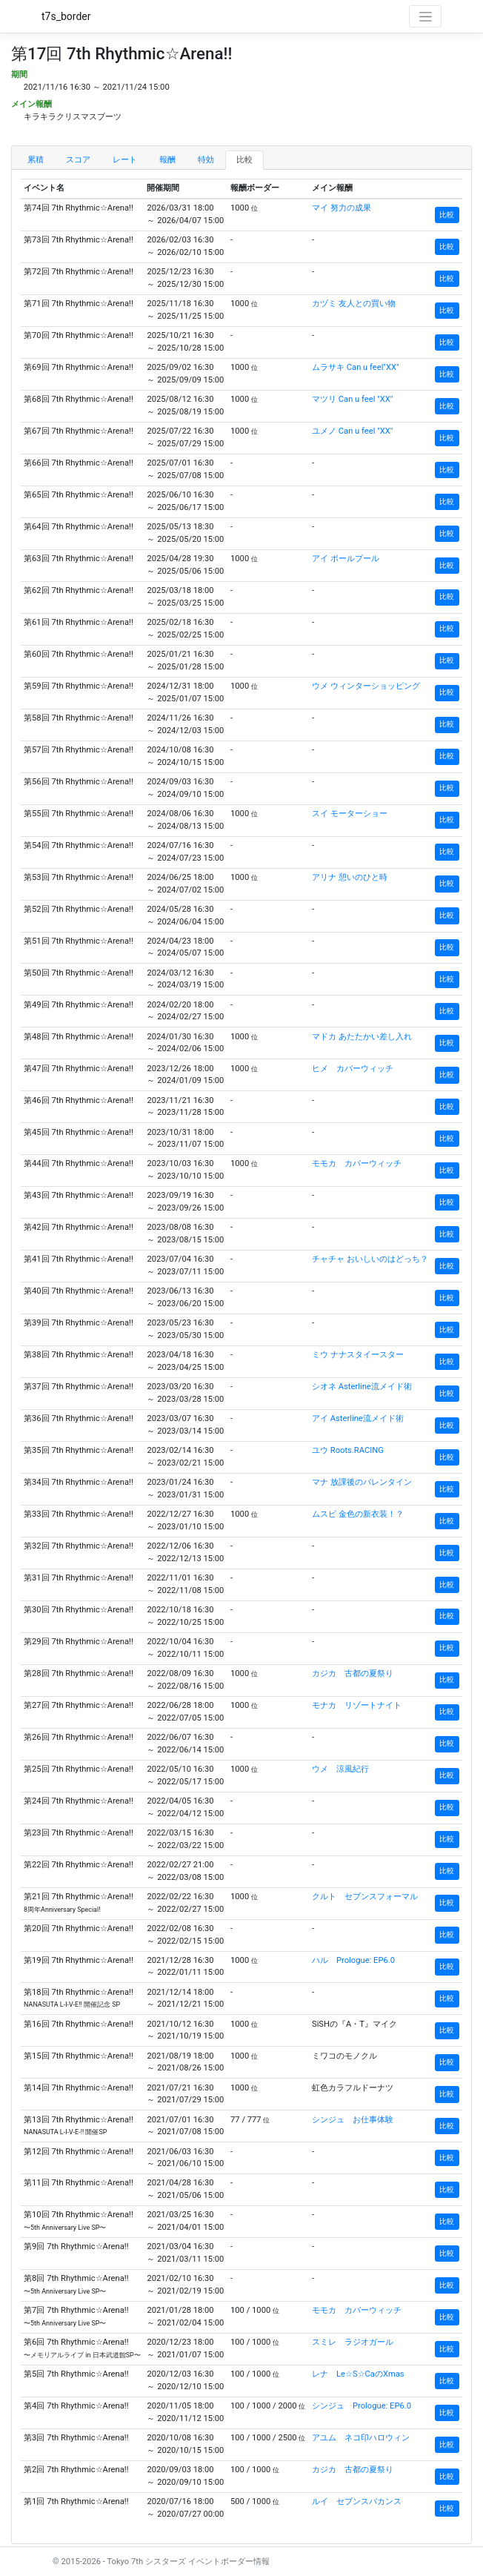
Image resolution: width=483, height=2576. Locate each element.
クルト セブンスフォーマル (365, 1896)
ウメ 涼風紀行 (340, 1769)
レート (125, 160)
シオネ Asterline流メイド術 (362, 1386)
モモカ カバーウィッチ (357, 1163)
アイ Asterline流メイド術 (358, 1418)
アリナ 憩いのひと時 (349, 877)
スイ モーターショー (349, 813)
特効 (206, 160)
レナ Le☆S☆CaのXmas (358, 2374)
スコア (78, 160)
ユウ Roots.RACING (348, 1450)
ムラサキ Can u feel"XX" (355, 367)
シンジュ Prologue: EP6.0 (361, 2406)
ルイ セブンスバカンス (357, 2501)
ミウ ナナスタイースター (358, 1355)
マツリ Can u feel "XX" (352, 399)
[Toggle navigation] (425, 16)
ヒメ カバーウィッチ (352, 1068)
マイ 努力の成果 (341, 208)
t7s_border (66, 16)
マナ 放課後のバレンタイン (362, 1482)
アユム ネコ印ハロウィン (361, 2438)
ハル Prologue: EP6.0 (353, 1960)
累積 (35, 160)
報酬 (167, 160)
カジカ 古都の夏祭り (352, 1673)
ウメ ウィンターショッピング (366, 686)
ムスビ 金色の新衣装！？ (358, 1514)
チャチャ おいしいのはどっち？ (370, 1259)
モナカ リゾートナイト (357, 1705)
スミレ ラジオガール (352, 2342)
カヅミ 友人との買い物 (354, 303)
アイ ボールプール (345, 558)
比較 (244, 160)
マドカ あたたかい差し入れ (362, 1037)
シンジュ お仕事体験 (352, 2120)
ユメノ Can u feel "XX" (352, 431)
